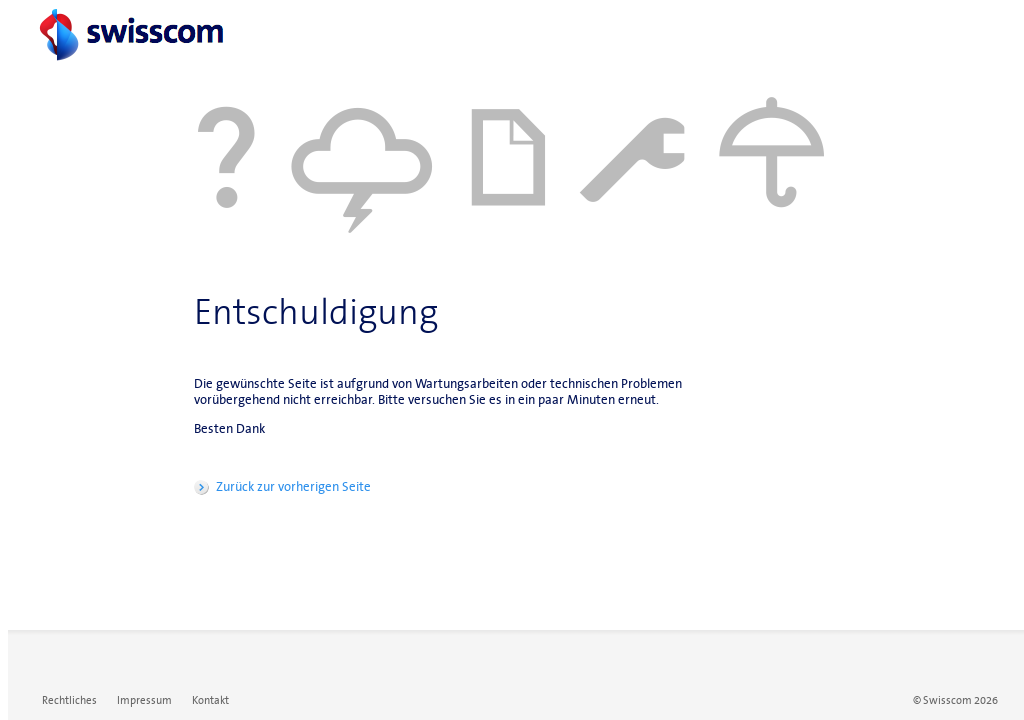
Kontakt (210, 700)
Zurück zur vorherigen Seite (293, 486)
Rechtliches (69, 700)
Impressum (144, 700)
